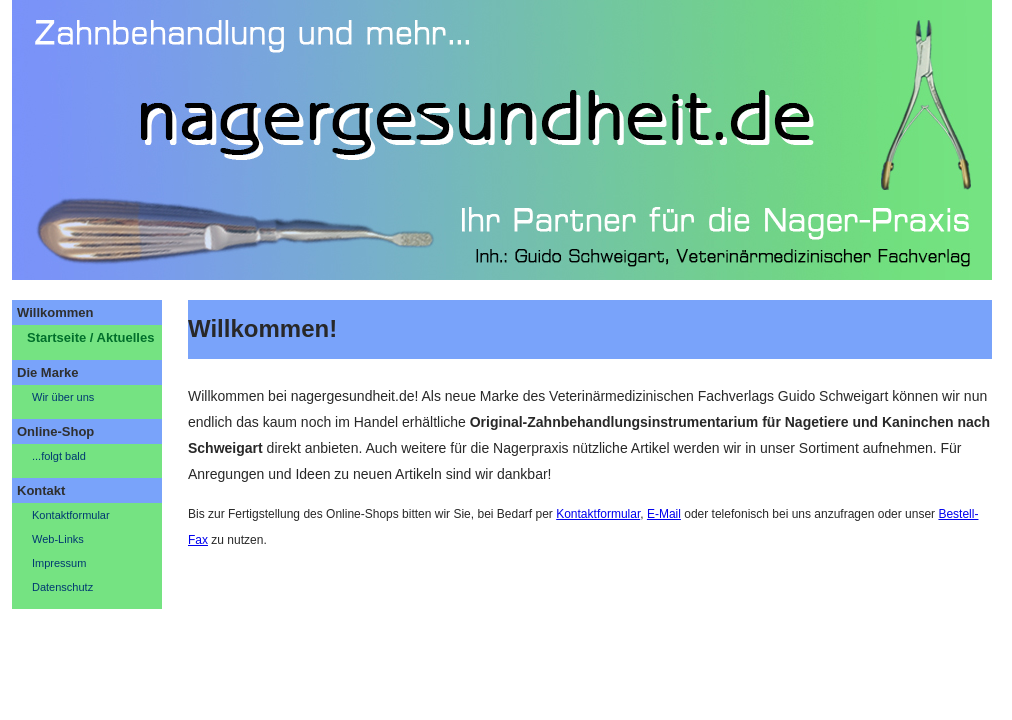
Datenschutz (62, 587)
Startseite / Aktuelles (90, 337)
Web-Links (58, 539)
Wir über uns (63, 397)
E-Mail (664, 514)
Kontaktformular (71, 515)
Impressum (59, 563)
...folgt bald (59, 456)
